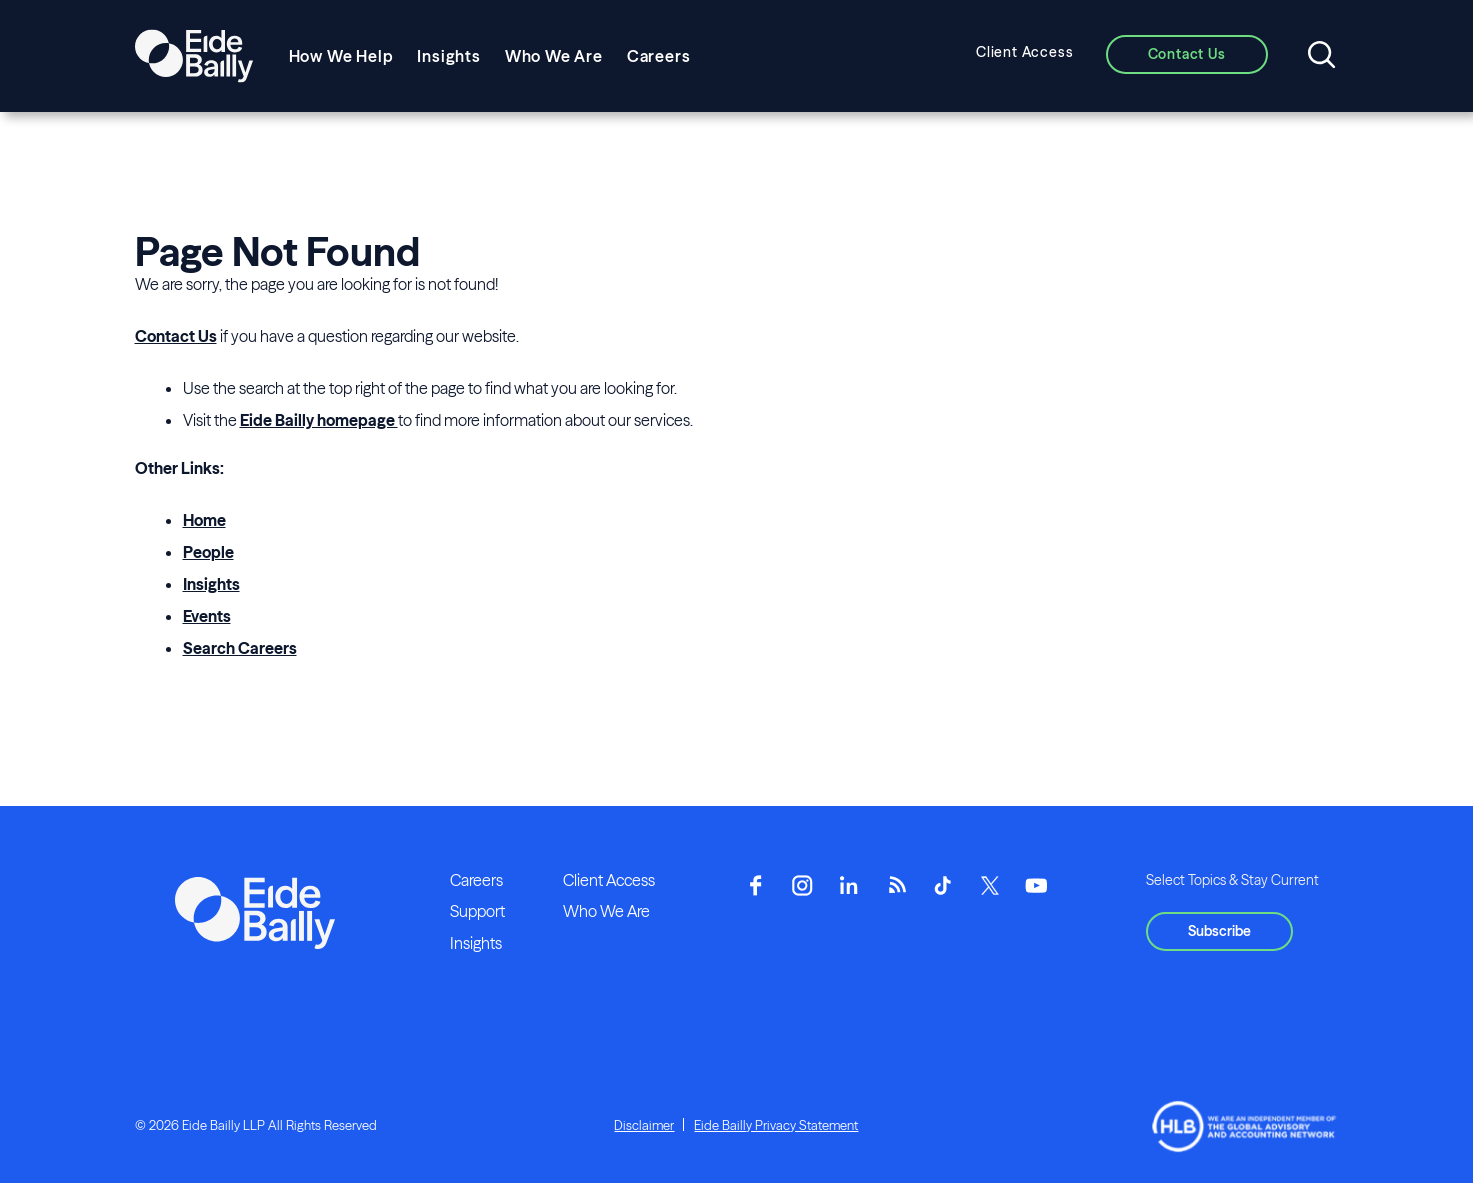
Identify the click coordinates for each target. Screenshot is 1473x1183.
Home (204, 520)
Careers (659, 56)
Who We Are (554, 56)
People (208, 552)
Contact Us (176, 336)
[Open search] (1321, 56)
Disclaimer (644, 1125)
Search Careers (240, 648)
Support (477, 911)
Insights (448, 56)
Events (207, 616)
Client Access (1024, 52)
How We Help (341, 56)
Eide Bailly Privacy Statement (776, 1125)
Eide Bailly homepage (319, 420)
